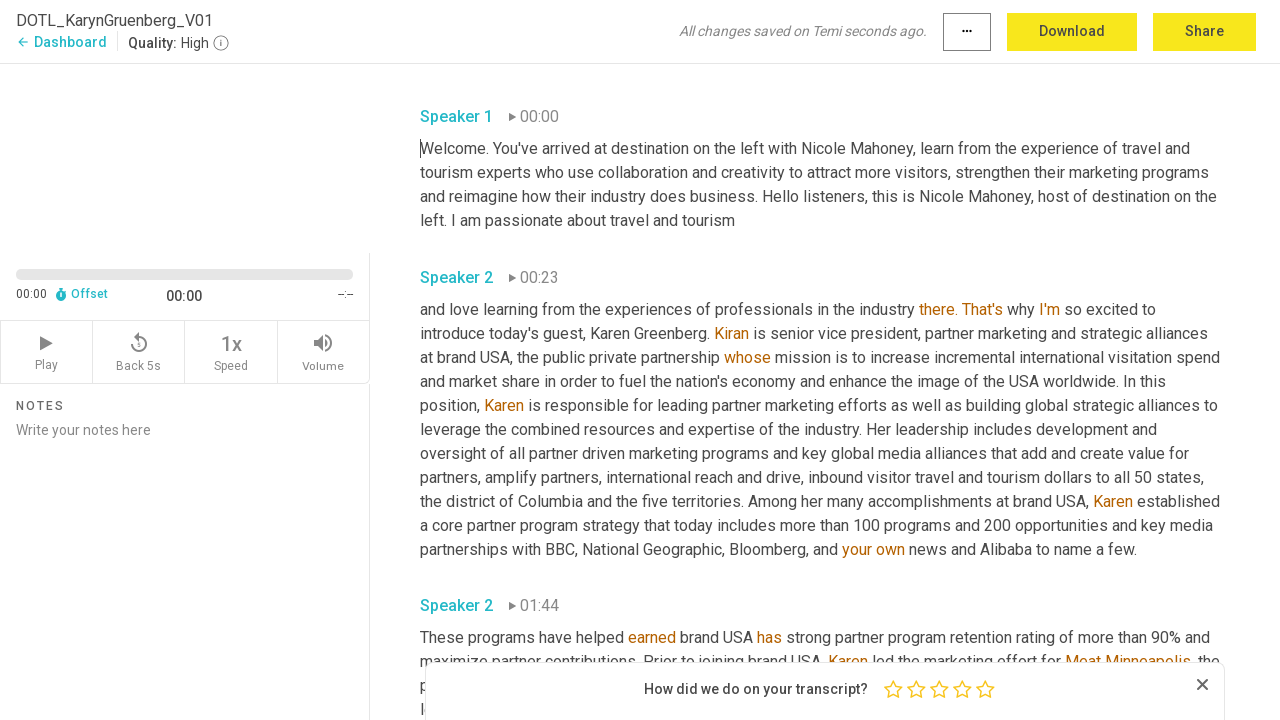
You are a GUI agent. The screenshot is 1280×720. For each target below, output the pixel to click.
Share (1204, 31)
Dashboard (61, 42)
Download (1072, 31)
